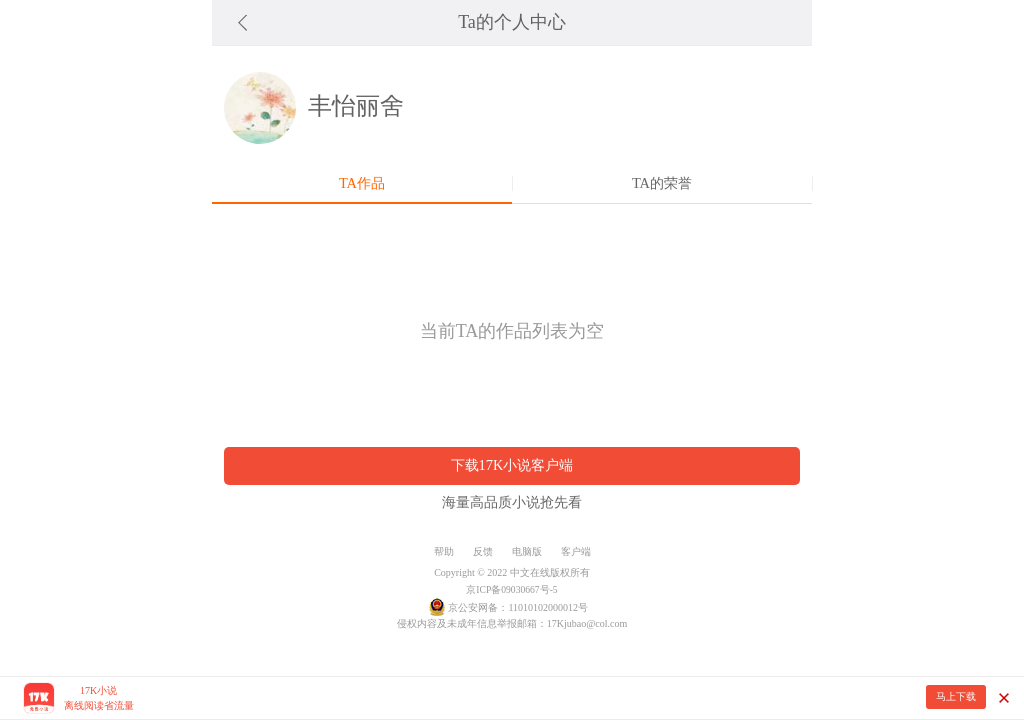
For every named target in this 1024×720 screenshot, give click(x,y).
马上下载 (956, 696)
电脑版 (527, 551)
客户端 (576, 551)
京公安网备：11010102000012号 (518, 607)
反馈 (483, 551)
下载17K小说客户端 (512, 465)
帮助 (444, 551)
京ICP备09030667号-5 (511, 589)
